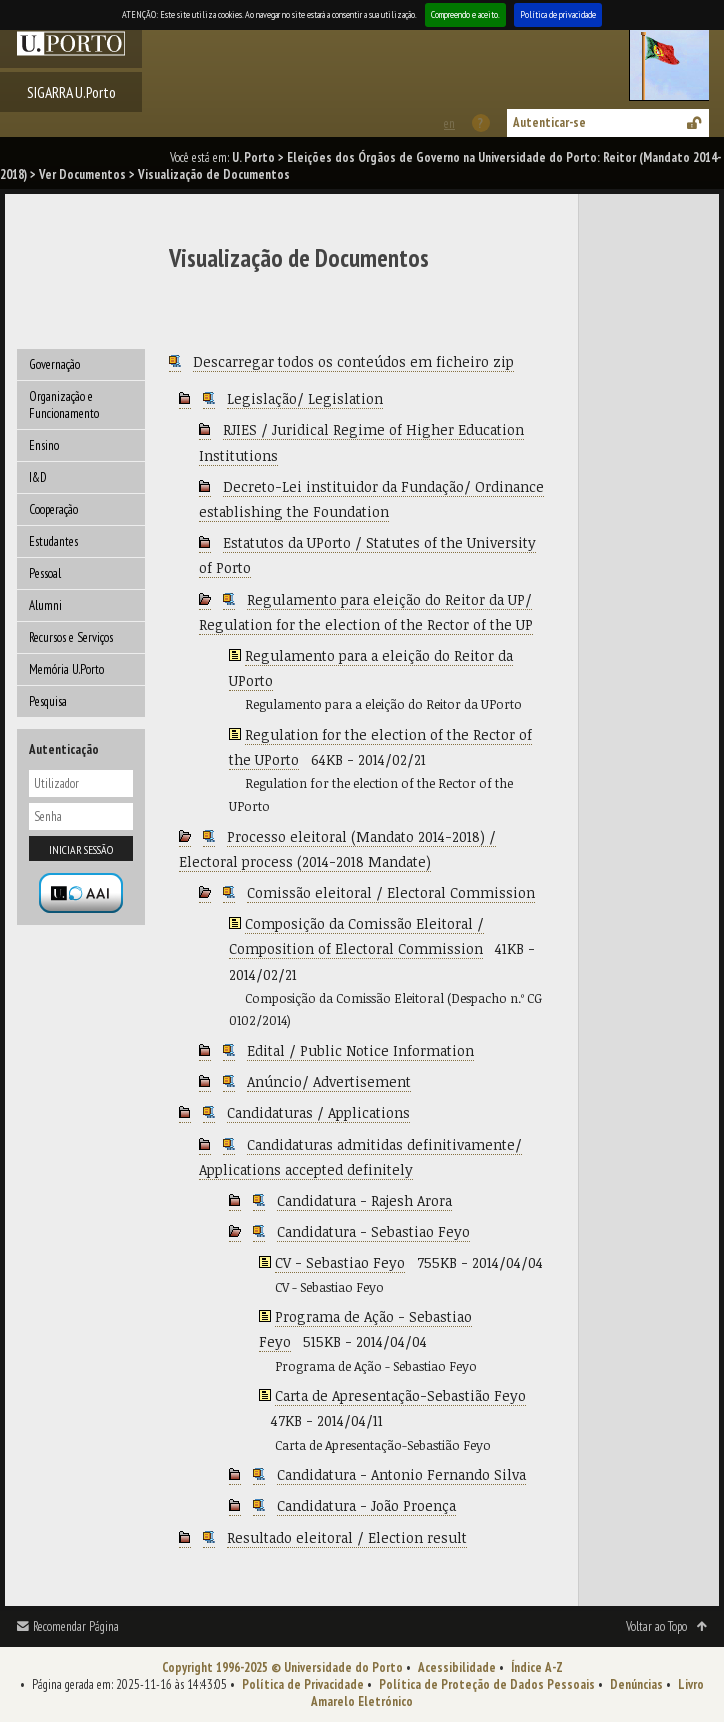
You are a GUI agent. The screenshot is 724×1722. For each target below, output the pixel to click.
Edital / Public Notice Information (360, 1050)
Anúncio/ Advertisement (329, 1081)
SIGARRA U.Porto (71, 92)
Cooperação (53, 509)
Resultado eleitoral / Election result (347, 1537)
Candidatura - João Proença (366, 1505)
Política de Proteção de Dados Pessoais (487, 1684)
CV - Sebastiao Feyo (340, 1262)
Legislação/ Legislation (305, 398)
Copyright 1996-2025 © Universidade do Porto (282, 1667)
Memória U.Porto (66, 669)
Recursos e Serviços (71, 637)
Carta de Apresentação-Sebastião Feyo (400, 1395)
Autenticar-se (549, 122)
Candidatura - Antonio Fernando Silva (401, 1474)
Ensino (44, 445)
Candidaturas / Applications (318, 1112)
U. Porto (253, 157)
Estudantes (53, 541)
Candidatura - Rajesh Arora (364, 1200)
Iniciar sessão (81, 849)
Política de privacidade (558, 14)
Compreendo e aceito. (465, 14)
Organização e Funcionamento (64, 405)
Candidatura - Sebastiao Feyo (373, 1231)
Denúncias (636, 1684)
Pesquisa (48, 701)
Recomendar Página (76, 1626)
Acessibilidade (457, 1667)
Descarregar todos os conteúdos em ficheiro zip (353, 361)
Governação (54, 364)
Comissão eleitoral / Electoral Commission (391, 892)
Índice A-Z (537, 1667)
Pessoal (45, 573)
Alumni (45, 605)
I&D (38, 477)
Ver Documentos (82, 174)
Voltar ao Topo (656, 1626)
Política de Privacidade (303, 1684)
